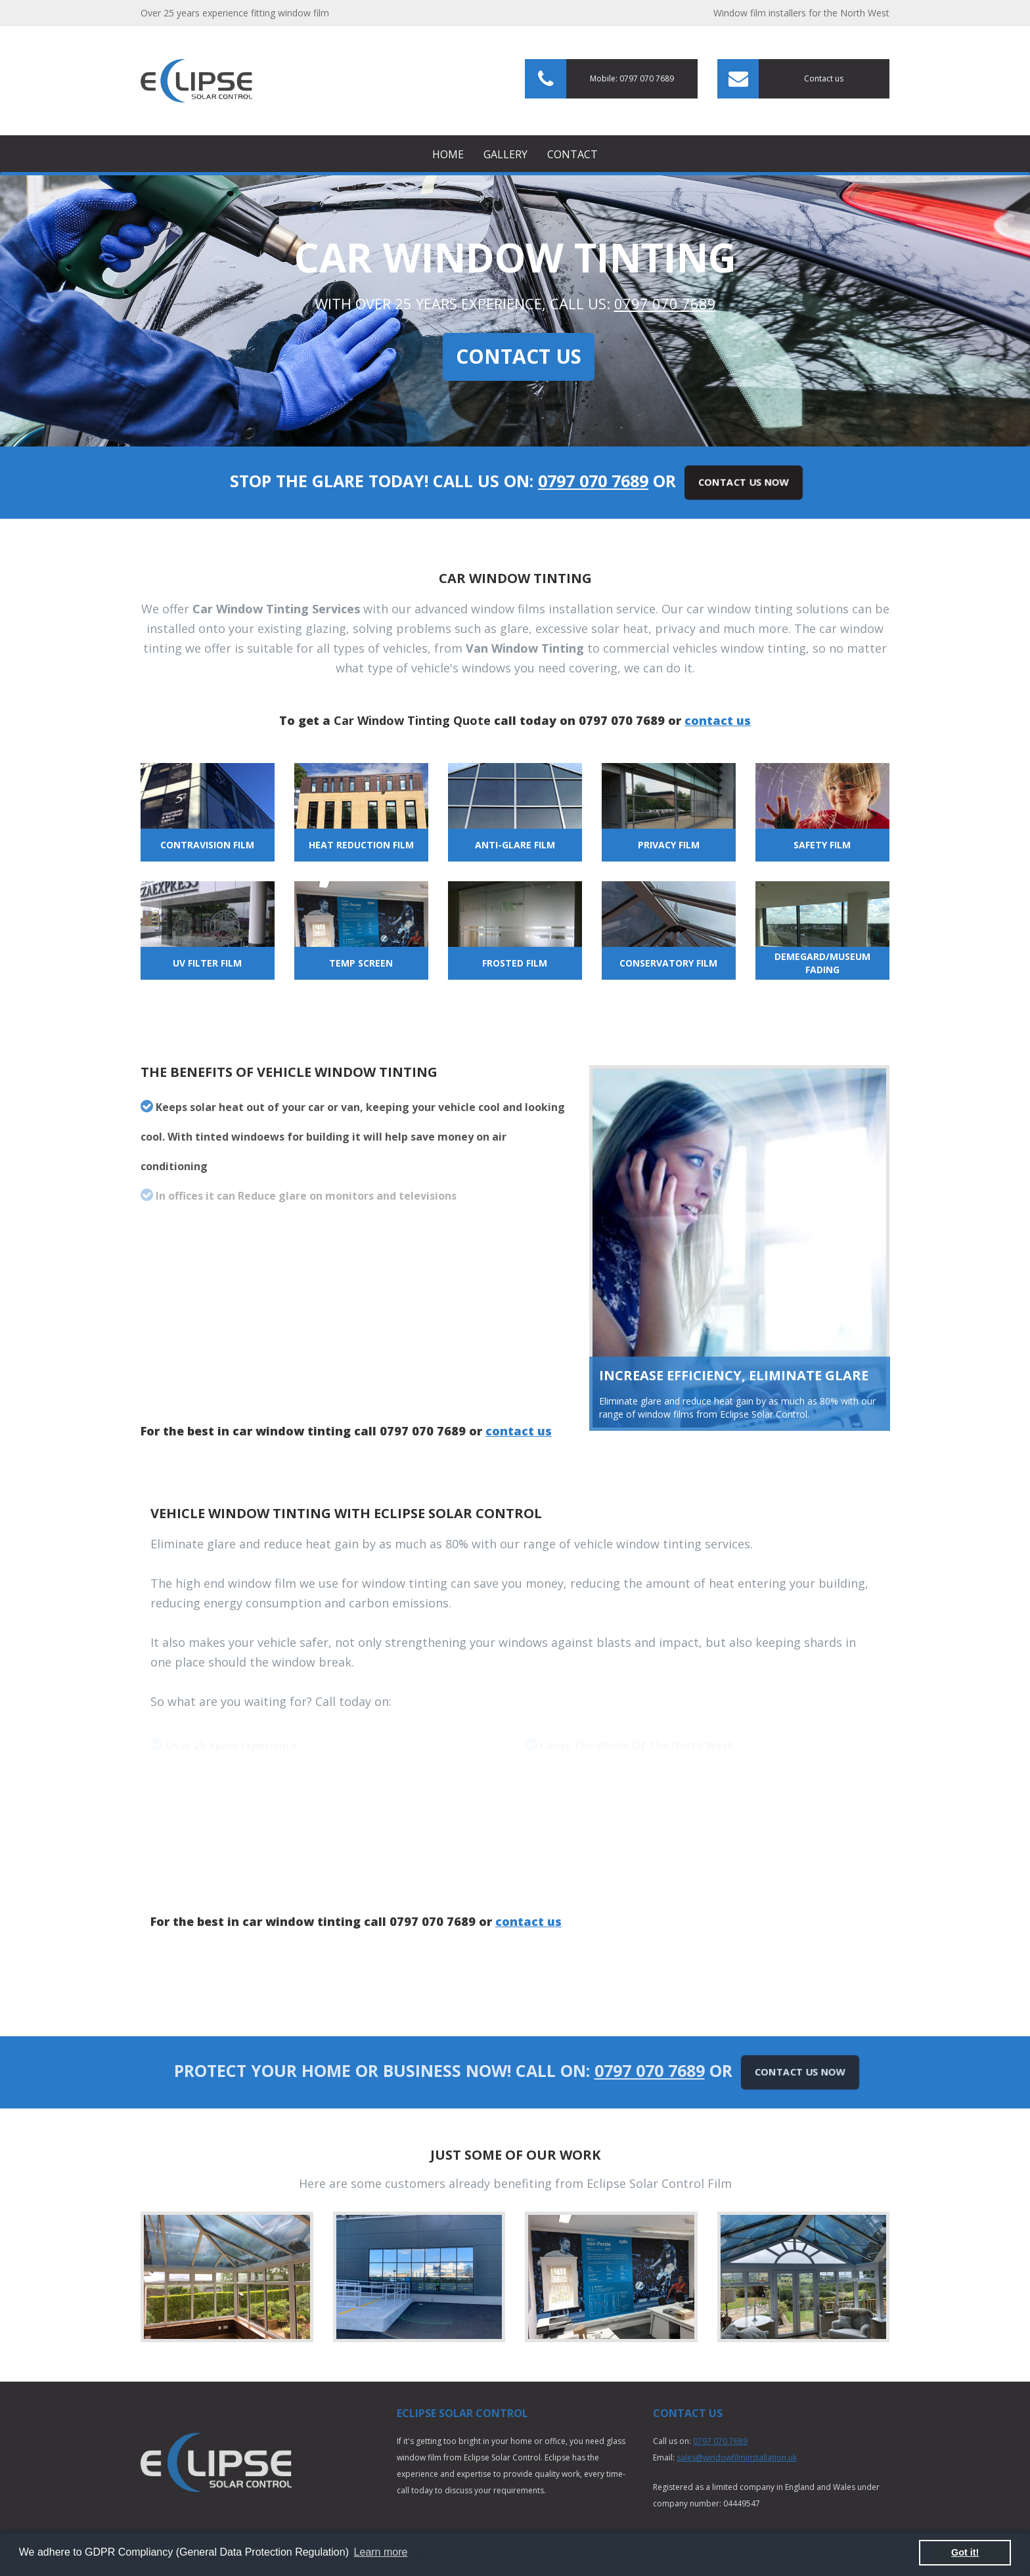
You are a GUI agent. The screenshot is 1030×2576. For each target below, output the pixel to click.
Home (448, 154)
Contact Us (518, 356)
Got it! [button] (965, 2552)
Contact (572, 154)
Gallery (505, 154)
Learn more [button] (381, 2552)
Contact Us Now (743, 482)
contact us (717, 720)
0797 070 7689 (665, 303)
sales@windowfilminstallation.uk (737, 2457)
